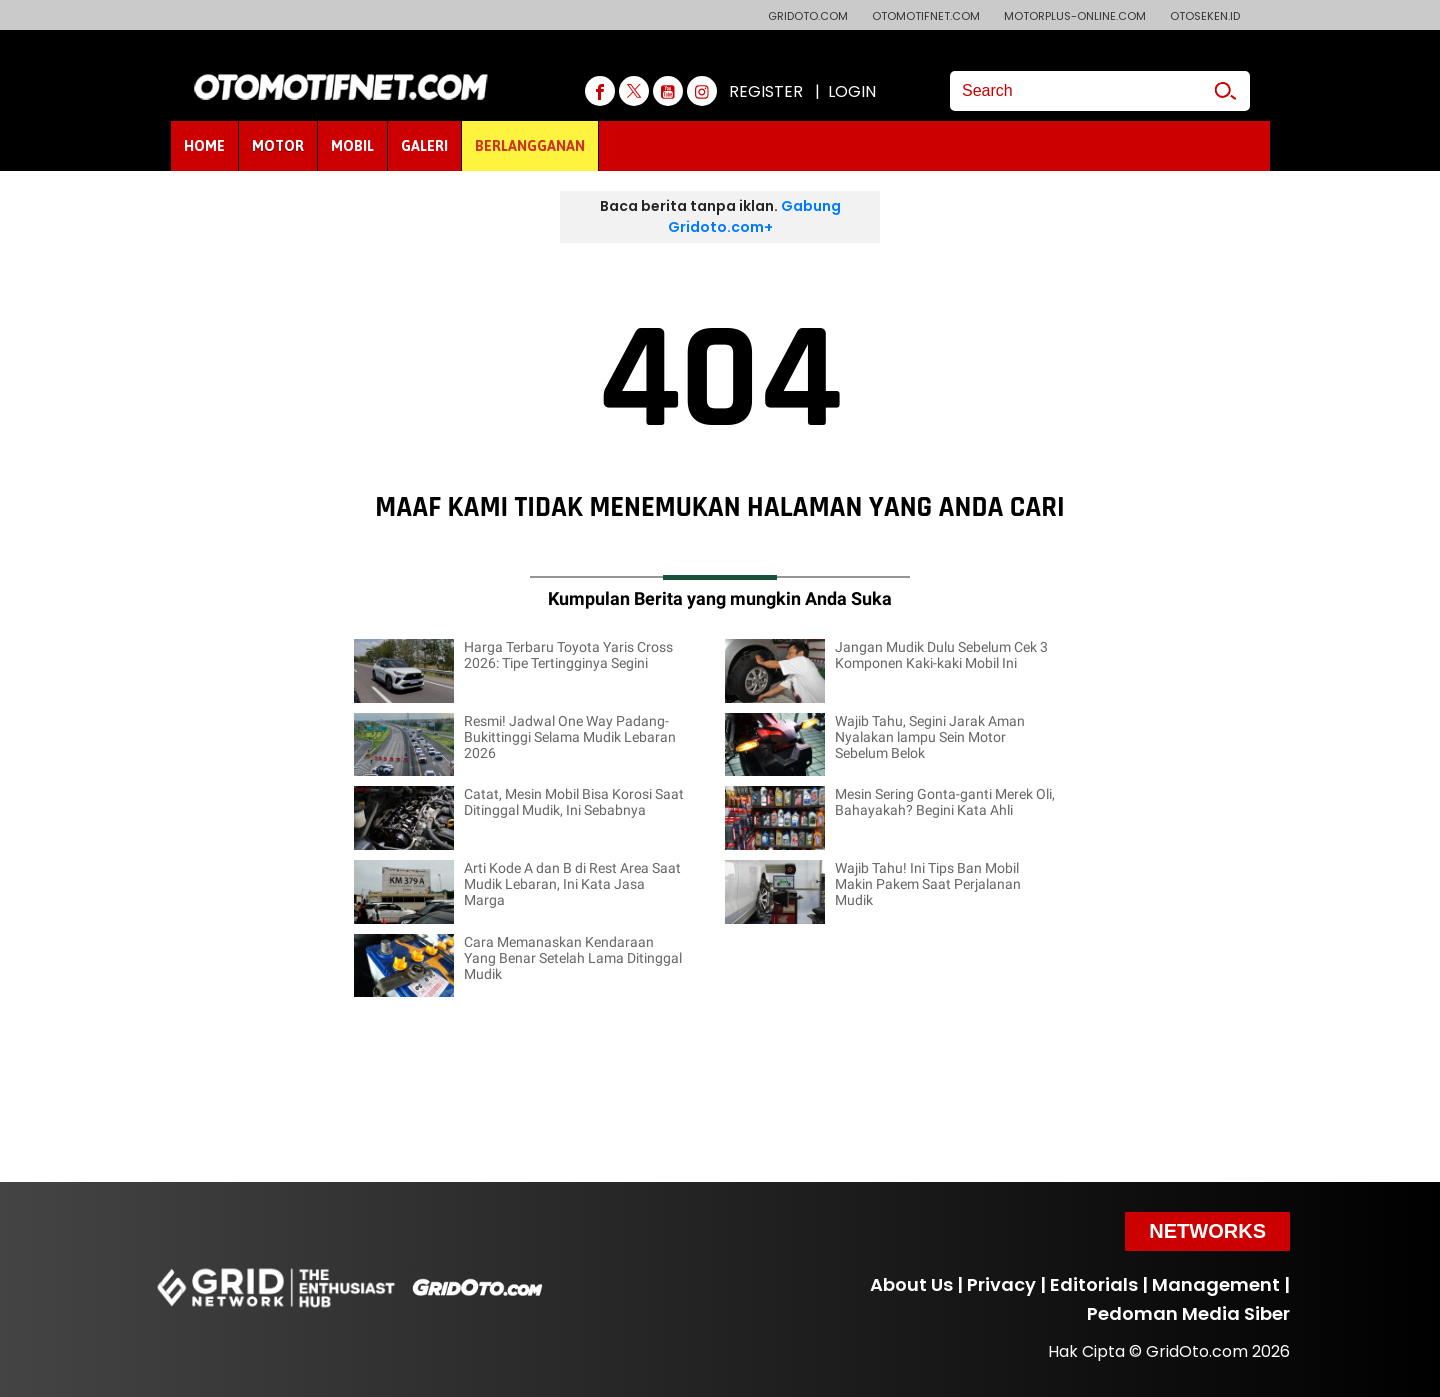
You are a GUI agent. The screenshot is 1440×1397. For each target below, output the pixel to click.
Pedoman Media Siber (1188, 1313)
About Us (911, 1284)
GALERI (424, 146)
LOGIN (852, 91)
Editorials (1094, 1284)
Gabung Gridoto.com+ (754, 216)
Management (1216, 1284)
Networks (1207, 1231)
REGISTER (766, 91)
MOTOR (278, 146)
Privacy (1001, 1284)
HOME (204, 146)
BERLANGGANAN (530, 146)
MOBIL (352, 146)
